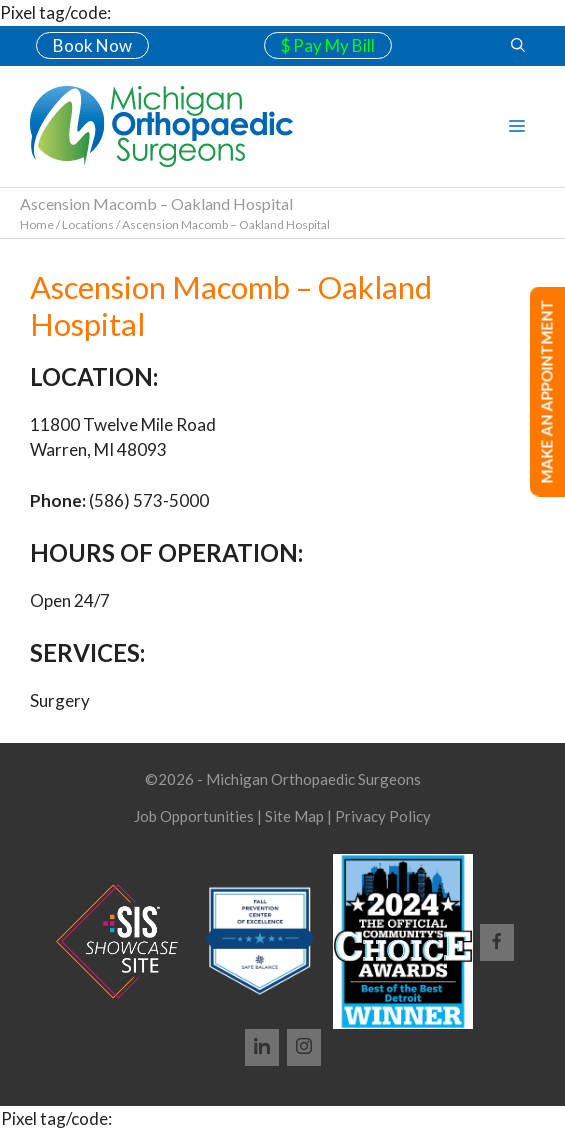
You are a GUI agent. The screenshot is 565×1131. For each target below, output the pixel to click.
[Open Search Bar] (518, 46)
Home (37, 224)
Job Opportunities (194, 816)
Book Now (92, 45)
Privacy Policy (383, 816)
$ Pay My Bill (328, 45)
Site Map (294, 816)
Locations (88, 224)
